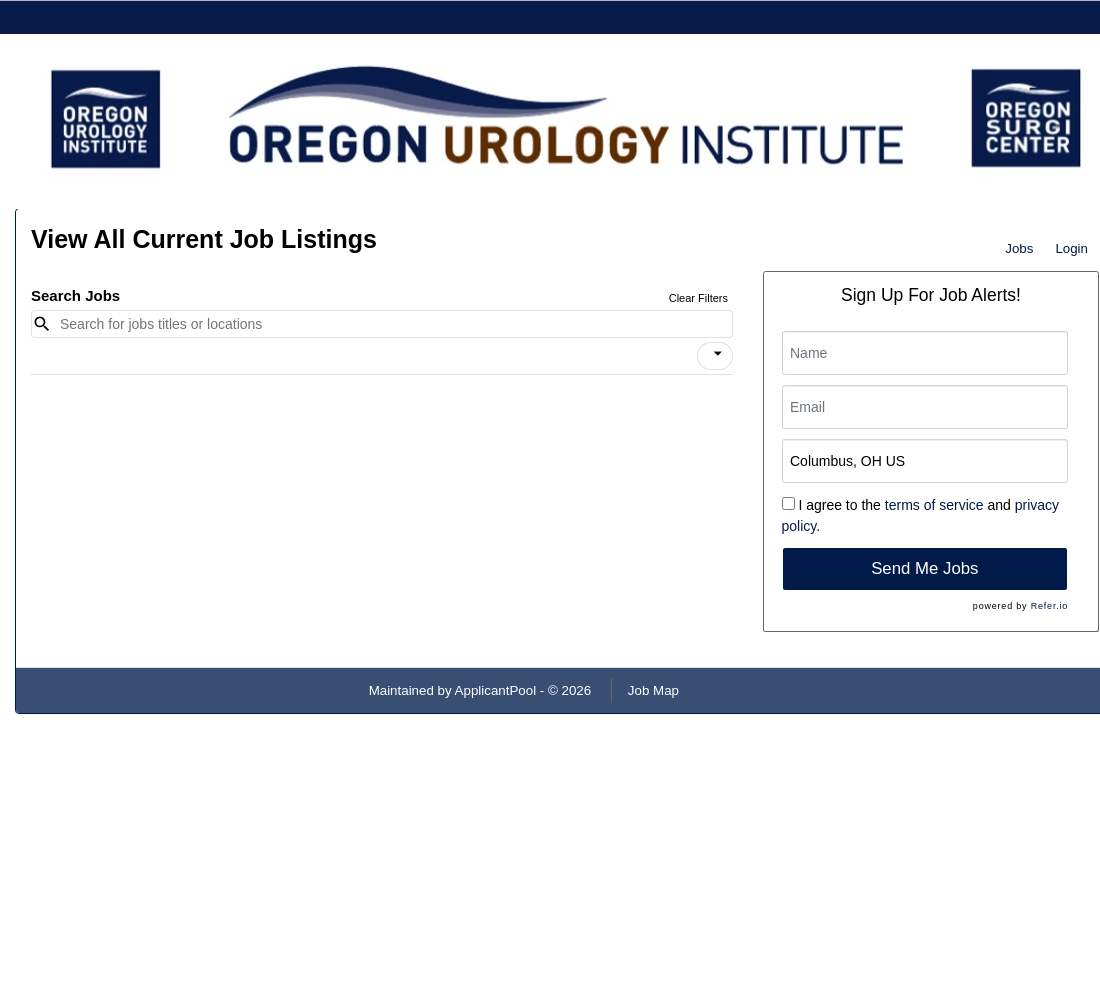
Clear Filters (698, 298)
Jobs (1019, 248)
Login (1071, 248)
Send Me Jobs (924, 568)
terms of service (934, 505)
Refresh (738, 690)
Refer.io (1049, 606)
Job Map (653, 690)
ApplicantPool (496, 690)
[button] (715, 356)
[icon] (718, 354)
